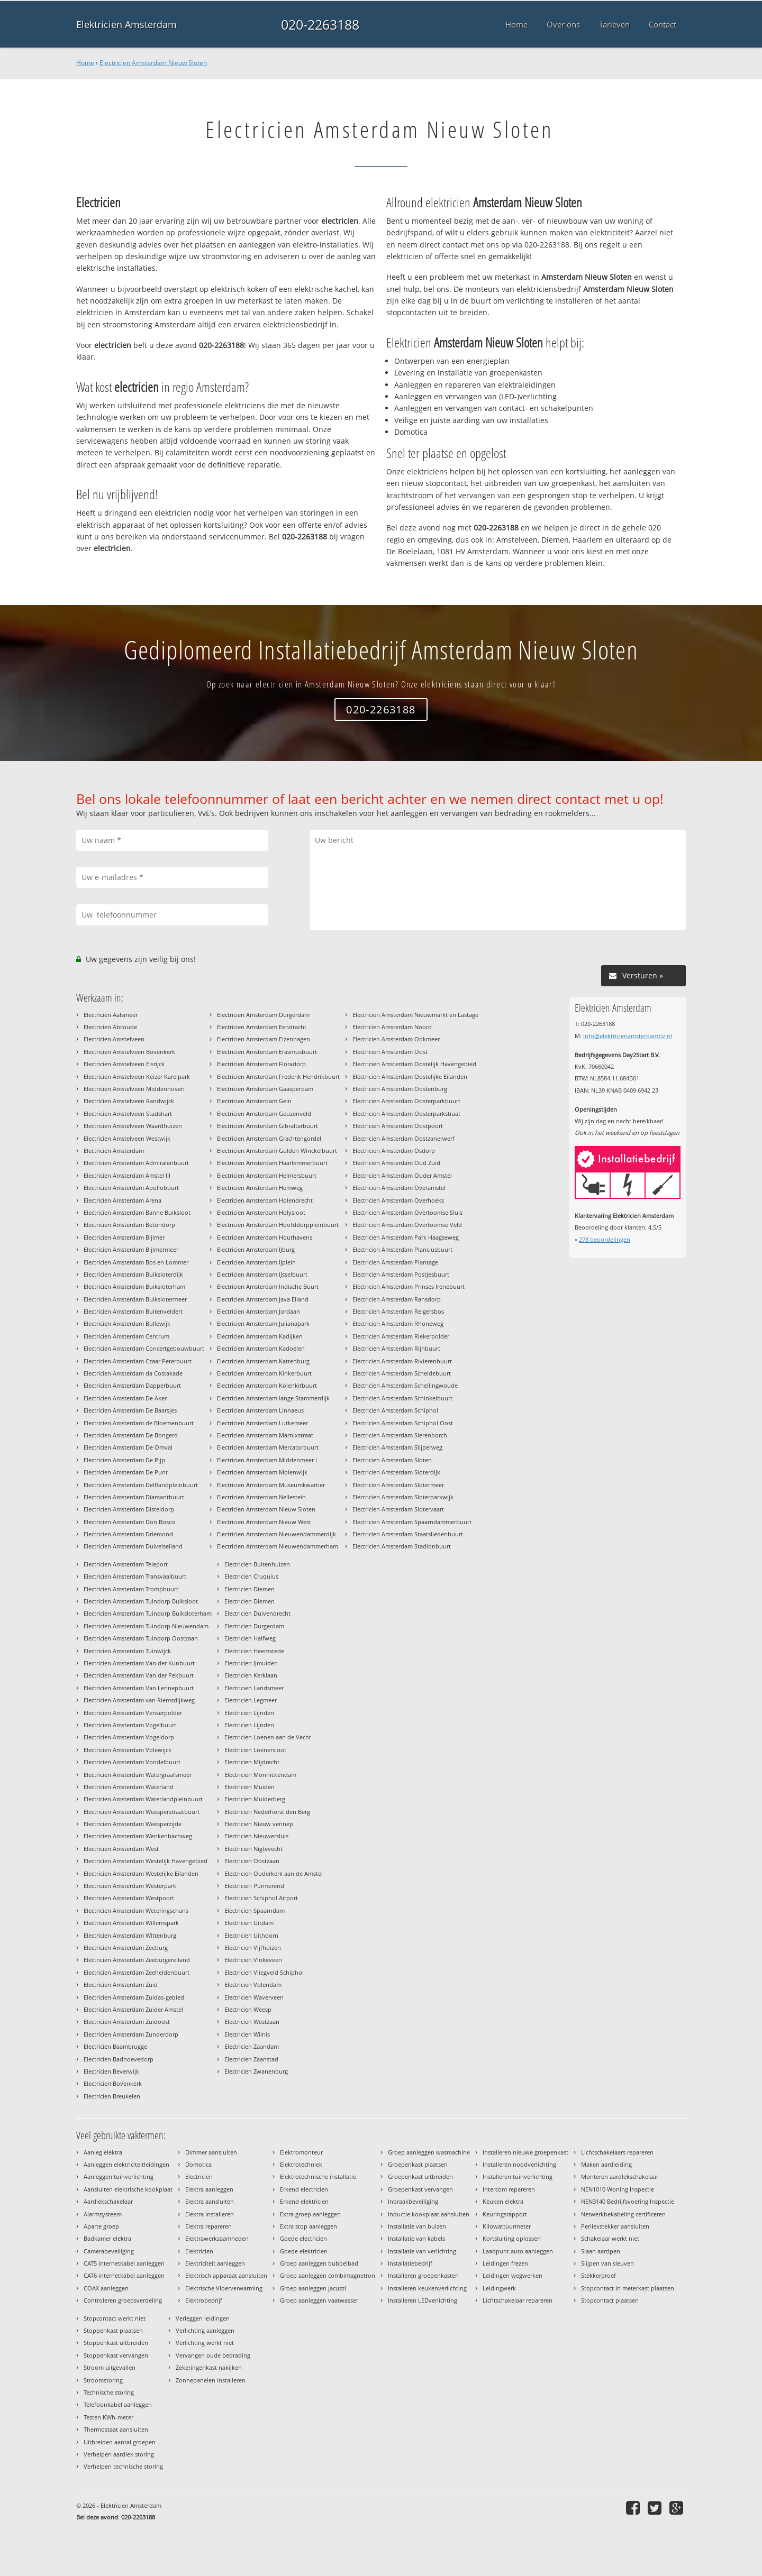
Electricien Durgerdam (254, 1626)
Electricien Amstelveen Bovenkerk (129, 1052)
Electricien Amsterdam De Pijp (124, 1460)
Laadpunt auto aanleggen (518, 2251)
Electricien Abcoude (110, 1027)
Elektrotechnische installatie (318, 2176)
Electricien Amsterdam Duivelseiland (133, 1546)
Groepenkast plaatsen (418, 2164)
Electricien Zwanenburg (256, 2071)
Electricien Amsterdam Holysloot (261, 1212)
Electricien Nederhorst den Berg (267, 1812)
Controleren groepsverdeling (123, 2300)
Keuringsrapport (505, 2214)
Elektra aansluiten (209, 2201)
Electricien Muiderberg (254, 1799)
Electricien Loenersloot (255, 1750)
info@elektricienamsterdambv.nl (627, 1036)
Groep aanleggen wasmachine (429, 2152)
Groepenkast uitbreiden (420, 2176)
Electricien (199, 2176)
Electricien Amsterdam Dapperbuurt (132, 1385)
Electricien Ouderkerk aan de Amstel (273, 1873)
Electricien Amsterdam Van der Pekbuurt (139, 1675)
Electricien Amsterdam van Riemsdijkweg (139, 1700)
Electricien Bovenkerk (113, 2083)
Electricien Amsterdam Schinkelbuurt (402, 1398)
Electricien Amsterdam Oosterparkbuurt (406, 1101)
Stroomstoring (103, 2380)
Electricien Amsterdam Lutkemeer (262, 1423)
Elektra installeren (209, 2214)
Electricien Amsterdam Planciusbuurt (402, 1249)
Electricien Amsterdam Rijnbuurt (396, 1348)
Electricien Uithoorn (251, 1935)
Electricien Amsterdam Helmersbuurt (266, 1175)
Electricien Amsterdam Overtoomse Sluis (407, 1212)
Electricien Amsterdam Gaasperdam (265, 1089)
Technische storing (109, 2392)
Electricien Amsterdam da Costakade (133, 1373)
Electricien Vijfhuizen (252, 1947)
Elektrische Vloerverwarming (223, 2288)
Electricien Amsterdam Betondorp (129, 1225)
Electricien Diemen (249, 1589)
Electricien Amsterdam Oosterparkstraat (406, 1113)
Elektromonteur (301, 2152)
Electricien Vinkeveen (253, 1960)
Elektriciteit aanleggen (215, 2263)
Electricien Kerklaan (250, 1675)
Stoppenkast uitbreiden (116, 2342)
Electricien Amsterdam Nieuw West (264, 1522)
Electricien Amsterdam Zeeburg (126, 1947)
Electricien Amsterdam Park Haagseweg (405, 1237)
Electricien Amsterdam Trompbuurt (131, 1589)
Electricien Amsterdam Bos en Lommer (136, 1262)
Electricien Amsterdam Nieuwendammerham (277, 1546)
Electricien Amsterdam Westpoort (129, 1898)
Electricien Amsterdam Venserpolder (133, 1713)
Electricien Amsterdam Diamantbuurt (134, 1497)
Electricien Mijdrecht (251, 1762)
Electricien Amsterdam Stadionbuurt (401, 1546)
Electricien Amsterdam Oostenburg (399, 1089)
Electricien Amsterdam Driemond (128, 1534)
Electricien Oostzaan (251, 1861)
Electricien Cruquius (251, 1576)
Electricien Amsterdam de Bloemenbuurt (139, 1423)
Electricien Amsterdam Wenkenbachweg (138, 1836)
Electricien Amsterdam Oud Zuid (396, 1163)
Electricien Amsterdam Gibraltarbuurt (267, 1126)
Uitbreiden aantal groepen (120, 2442)
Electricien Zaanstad (251, 2059)
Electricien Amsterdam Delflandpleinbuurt (141, 1485)
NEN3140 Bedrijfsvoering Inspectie (627, 2201)
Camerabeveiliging (109, 2251)
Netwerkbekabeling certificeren (623, 2214)
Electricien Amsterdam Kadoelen (261, 1348)
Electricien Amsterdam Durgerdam (263, 1015)
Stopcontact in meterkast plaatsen (627, 2288)
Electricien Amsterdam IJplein (256, 1262)
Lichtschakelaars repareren (617, 2152)
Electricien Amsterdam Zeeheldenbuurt (136, 1972)
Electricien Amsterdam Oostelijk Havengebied (414, 1064)
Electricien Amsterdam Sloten (392, 1460)
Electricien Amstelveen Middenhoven (134, 1089)
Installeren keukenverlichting (427, 2288)
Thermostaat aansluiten (116, 2429)
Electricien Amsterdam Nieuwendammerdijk (276, 1534)
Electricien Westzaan (251, 2021)
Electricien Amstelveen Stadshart (128, 1113)
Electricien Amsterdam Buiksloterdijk (133, 1274)
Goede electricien (303, 2238)
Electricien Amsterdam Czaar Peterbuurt (138, 1361)
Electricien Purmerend (254, 1886)
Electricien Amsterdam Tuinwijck (127, 1651)
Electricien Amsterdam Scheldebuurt (401, 1373)
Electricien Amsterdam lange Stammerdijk (273, 1398)
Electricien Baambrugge (115, 2046)
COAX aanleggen (106, 2288)
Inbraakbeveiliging (413, 2201)
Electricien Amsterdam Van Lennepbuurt (139, 1688)
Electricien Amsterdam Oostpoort (397, 1126)
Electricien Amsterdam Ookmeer (396, 1039)
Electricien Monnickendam (260, 1775)
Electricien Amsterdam (114, 1150)
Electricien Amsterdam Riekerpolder (400, 1336)
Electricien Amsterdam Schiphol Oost (402, 1423)
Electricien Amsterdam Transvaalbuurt (135, 1576)
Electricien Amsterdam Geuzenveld (264, 1113)
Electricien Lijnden (249, 1713)
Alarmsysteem (103, 2214)
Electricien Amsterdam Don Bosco (129, 1522)
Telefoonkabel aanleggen (118, 2404)
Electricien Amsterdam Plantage (395, 1262)
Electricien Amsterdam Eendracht (261, 1027)
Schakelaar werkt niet (610, 2238)
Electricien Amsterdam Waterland (129, 1787)
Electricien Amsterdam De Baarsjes (130, 1410)
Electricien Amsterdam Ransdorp (396, 1299)
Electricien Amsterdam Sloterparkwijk (402, 1497)
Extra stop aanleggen (308, 2226)
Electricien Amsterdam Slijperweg (397, 1447)
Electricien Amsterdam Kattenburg (263, 1361)
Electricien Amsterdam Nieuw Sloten (153, 62)
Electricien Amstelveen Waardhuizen (133, 1126)
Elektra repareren (208, 2226)
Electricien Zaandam (251, 2046)
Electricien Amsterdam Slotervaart (398, 1509)
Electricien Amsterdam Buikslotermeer (135, 1299)
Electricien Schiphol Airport (261, 1898)
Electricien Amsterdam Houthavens (264, 1237)
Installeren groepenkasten (423, 2275)
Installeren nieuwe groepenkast (525, 2152)
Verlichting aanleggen (205, 2330)
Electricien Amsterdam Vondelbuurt (132, 1762)
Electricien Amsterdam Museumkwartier (271, 1485)
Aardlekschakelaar (108, 2201)
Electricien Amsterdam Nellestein (261, 1497)
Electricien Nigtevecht (253, 1849)
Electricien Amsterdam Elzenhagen (263, 1039)
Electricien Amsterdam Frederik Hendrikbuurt (278, 1076)
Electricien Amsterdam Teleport (126, 1564)
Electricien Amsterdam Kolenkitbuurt (267, 1385)
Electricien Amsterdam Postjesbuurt (400, 1274)
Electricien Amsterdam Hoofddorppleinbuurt (278, 1225)
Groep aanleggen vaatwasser (319, 2300)
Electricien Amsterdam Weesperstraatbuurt (141, 1812)
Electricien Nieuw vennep (258, 1824)
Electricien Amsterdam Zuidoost (127, 2021)
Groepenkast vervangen (420, 2189)
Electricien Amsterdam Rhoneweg (397, 1323)
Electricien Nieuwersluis (256, 1836)
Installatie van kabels (416, 2238)
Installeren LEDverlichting (422, 2300)
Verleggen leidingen (203, 2318)
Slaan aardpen (600, 2251)
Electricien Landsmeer (254, 1688)
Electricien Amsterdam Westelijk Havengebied (145, 1861)
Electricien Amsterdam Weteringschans (136, 1910)
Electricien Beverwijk (111, 2071)
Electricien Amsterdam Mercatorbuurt (268, 1447)
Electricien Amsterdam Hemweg (260, 1187)
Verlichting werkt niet (205, 2342)
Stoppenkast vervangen (116, 2355)
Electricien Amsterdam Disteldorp (129, 1509)
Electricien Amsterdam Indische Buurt (268, 1286)
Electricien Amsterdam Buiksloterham (134, 1286)
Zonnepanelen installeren (211, 2380)
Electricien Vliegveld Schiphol (264, 1972)
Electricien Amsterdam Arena (122, 1200)
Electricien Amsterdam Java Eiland (263, 1299)
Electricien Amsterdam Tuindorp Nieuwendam (146, 1626)
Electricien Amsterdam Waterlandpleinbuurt (143, 1799)
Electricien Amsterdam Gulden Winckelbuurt (277, 1150)
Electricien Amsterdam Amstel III (127, 1175)
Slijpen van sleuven (607, 2263)
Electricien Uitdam (249, 1923)
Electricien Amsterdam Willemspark (131, 1923)
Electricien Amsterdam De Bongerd (131, 1435)
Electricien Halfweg (250, 1638)
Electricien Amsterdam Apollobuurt (131, 1187)
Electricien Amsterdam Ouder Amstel (402, 1175)
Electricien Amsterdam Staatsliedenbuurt (407, 1534)
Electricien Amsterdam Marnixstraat (265, 1435)
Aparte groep (101, 2226)
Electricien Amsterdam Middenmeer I (267, 1460)
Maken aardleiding (606, 2164)
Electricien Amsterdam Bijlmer (124, 1237)
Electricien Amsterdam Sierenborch (399, 1435)
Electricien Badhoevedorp (118, 2059)
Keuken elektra (503, 2201)
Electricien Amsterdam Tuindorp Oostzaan (141, 1638)
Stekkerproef (598, 2275)
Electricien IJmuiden (251, 1663)
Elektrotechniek (301, 2164)
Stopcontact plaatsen (610, 2300)
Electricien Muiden (249, 1787)
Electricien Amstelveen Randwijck (129, 1101)
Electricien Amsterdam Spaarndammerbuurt (411, 1522)
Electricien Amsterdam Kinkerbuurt (264, 1373)
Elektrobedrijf (203, 2300)
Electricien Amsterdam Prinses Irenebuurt (408, 1286)
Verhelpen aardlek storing (119, 2454)
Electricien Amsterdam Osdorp (393, 1150)
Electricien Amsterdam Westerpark (130, 1886)
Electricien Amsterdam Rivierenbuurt (402, 1361)
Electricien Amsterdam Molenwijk (262, 1472)
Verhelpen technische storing (123, 2466)
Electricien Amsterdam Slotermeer (398, 1485)
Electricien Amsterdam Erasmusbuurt (267, 1052)
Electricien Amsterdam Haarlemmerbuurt (272, 1163)
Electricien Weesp (247, 2009)
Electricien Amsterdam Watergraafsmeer (138, 1775)
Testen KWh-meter (108, 2417)
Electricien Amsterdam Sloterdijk (396, 1472)
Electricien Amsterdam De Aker (125, 1398)
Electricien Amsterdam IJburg (256, 1249)
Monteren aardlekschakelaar (619, 2176)
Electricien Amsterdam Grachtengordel (269, 1138)
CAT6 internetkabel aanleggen (124, 2275)
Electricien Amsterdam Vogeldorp (129, 1737)
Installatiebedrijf (410, 2263)
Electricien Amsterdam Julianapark (263, 1323)
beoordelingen (604, 1239)
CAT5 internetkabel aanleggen (124, 2263)
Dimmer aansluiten (211, 2152)
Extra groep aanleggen (310, 2214)
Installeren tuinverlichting (517, 2176)
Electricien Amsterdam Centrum (126, 1336)
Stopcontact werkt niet (115, 2318)
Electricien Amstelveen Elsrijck (124, 1064)
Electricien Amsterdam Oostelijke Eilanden (409, 1076)
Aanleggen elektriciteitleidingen (126, 2164)
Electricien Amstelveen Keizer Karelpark (137, 1076)
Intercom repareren (509, 2189)
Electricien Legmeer (250, 1700)
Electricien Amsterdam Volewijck (127, 1750)
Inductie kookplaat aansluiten (428, 2214)
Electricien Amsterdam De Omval (128, 1447)
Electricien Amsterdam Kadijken (260, 1336)
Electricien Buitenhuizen (257, 1564)
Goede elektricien (304, 2251)
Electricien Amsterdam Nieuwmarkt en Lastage (415, 1015)
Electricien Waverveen (254, 1997)
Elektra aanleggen (209, 2189)
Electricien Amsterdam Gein (254, 1101)
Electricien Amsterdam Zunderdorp (131, 2034)
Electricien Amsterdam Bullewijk (127, 1323)
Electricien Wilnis (247, 2034)
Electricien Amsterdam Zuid (121, 1984)
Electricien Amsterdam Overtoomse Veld (407, 1225)
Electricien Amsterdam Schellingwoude (405, 1385)
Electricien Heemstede (254, 1651)
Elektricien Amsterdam (126, 24)
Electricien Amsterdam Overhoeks (398, 1200)
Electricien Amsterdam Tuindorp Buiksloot (141, 1601)
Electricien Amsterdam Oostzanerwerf (403, 1138)
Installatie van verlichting (422, 2251)
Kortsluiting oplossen (512, 2238)
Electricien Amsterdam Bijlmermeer (131, 1249)
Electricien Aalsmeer (111, 1015)
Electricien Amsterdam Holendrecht (265, 1200)
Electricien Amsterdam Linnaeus (260, 1410)
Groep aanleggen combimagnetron (327, 2275)
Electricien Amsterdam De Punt (126, 1472)
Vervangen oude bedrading (213, 2355)
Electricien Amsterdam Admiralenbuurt (136, 1163)
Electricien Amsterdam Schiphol (395, 1410)
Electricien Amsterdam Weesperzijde (133, 1824)
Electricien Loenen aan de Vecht (267, 1737)
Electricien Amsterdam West (121, 1849)
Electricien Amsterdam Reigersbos (398, 1311)
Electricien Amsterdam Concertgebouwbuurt (144, 1348)
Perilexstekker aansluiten (615, 2226)
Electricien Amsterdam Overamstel (399, 1187)
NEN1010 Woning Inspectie (617, 2189)
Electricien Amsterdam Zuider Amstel (133, 2009)
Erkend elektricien (304, 2201)
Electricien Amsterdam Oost (390, 1052)
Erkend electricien (304, 2189)
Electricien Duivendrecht (257, 1613)
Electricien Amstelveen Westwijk (127, 1138)
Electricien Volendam (253, 1984)
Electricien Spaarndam (254, 1910)
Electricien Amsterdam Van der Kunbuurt (139, 1663)
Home (85, 62)
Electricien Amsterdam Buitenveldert (133, 1311)
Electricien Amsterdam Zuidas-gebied (134, 1997)
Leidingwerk (499, 2288)
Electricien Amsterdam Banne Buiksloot (137, 1212)
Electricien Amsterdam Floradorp (261, 1064)
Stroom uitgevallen (109, 2367)
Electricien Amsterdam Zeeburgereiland (137, 1960)
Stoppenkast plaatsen (113, 2330)
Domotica (198, 2164)
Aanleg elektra (103, 2152)
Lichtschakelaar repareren (517, 2300)
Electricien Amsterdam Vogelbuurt (130, 1725)
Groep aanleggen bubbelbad (319, 2263)
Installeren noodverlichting (519, 2164)
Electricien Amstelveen (114, 1039)
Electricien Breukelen (112, 2096)
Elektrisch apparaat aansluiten (226, 2275)
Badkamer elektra (107, 2238)
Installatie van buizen (417, 2226)
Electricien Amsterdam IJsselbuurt (262, 1274)
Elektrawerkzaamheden (217, 2238)
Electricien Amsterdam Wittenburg (130, 1935)
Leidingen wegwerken (512, 2275)
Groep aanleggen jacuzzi (313, 2288)
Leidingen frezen (505, 2263)
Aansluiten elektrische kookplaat (128, 2189)
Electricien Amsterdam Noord (392, 1027)
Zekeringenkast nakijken (209, 2367)
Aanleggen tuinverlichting (118, 2176)
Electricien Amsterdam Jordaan (258, 1311)
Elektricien (199, 2251)
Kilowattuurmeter (507, 2226)
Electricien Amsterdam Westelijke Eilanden (141, 1873)
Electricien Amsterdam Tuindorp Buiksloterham (148, 1613)
